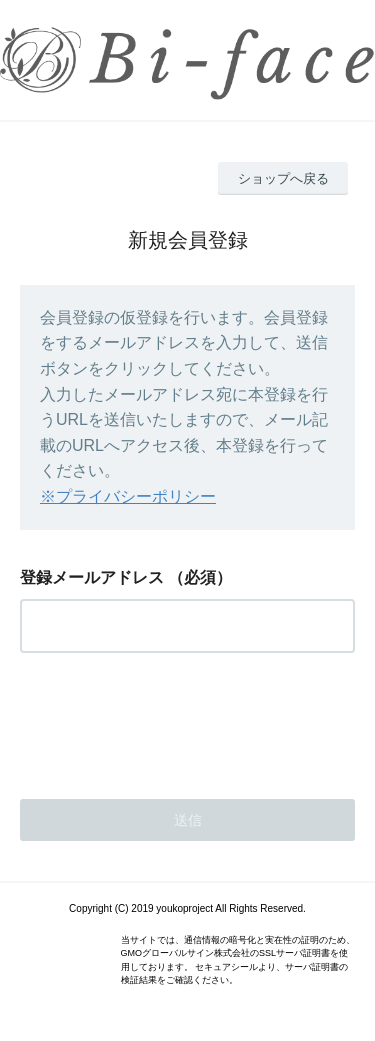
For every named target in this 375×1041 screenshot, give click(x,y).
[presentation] (172, 720)
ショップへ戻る (283, 178)
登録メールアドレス (92, 577)
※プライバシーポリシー (128, 496)
